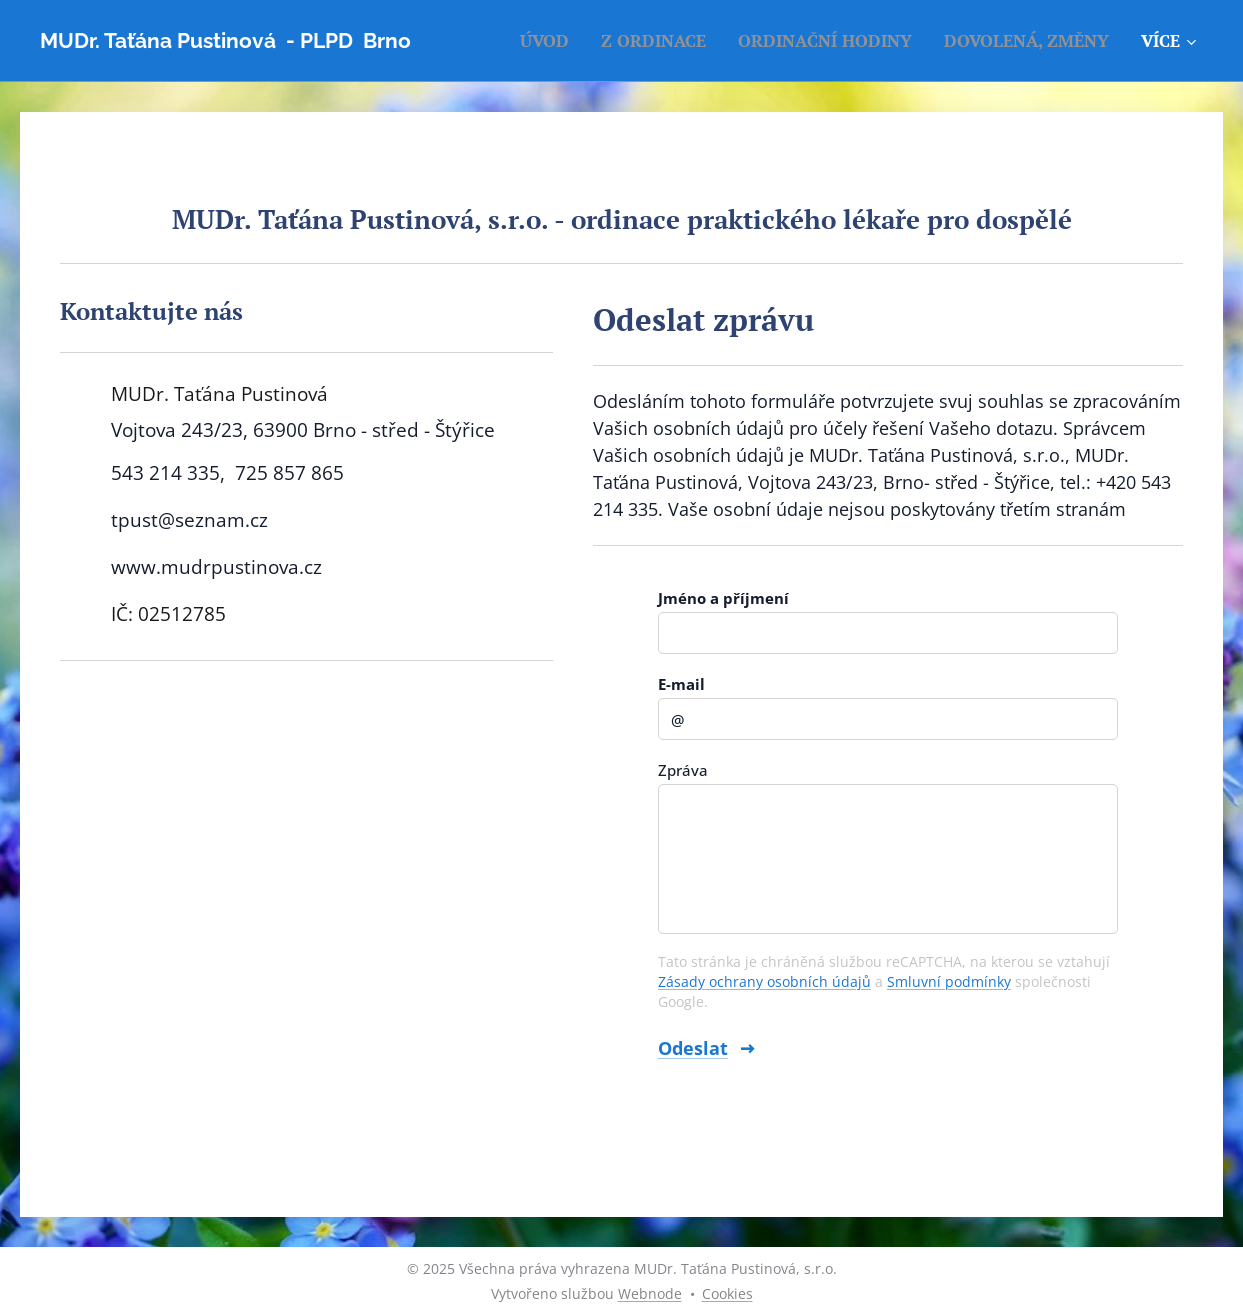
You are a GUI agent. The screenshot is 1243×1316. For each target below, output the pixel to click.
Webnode (650, 1293)
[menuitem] (550, 41)
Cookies (727, 1293)
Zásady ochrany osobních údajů (764, 981)
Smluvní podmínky (949, 981)
